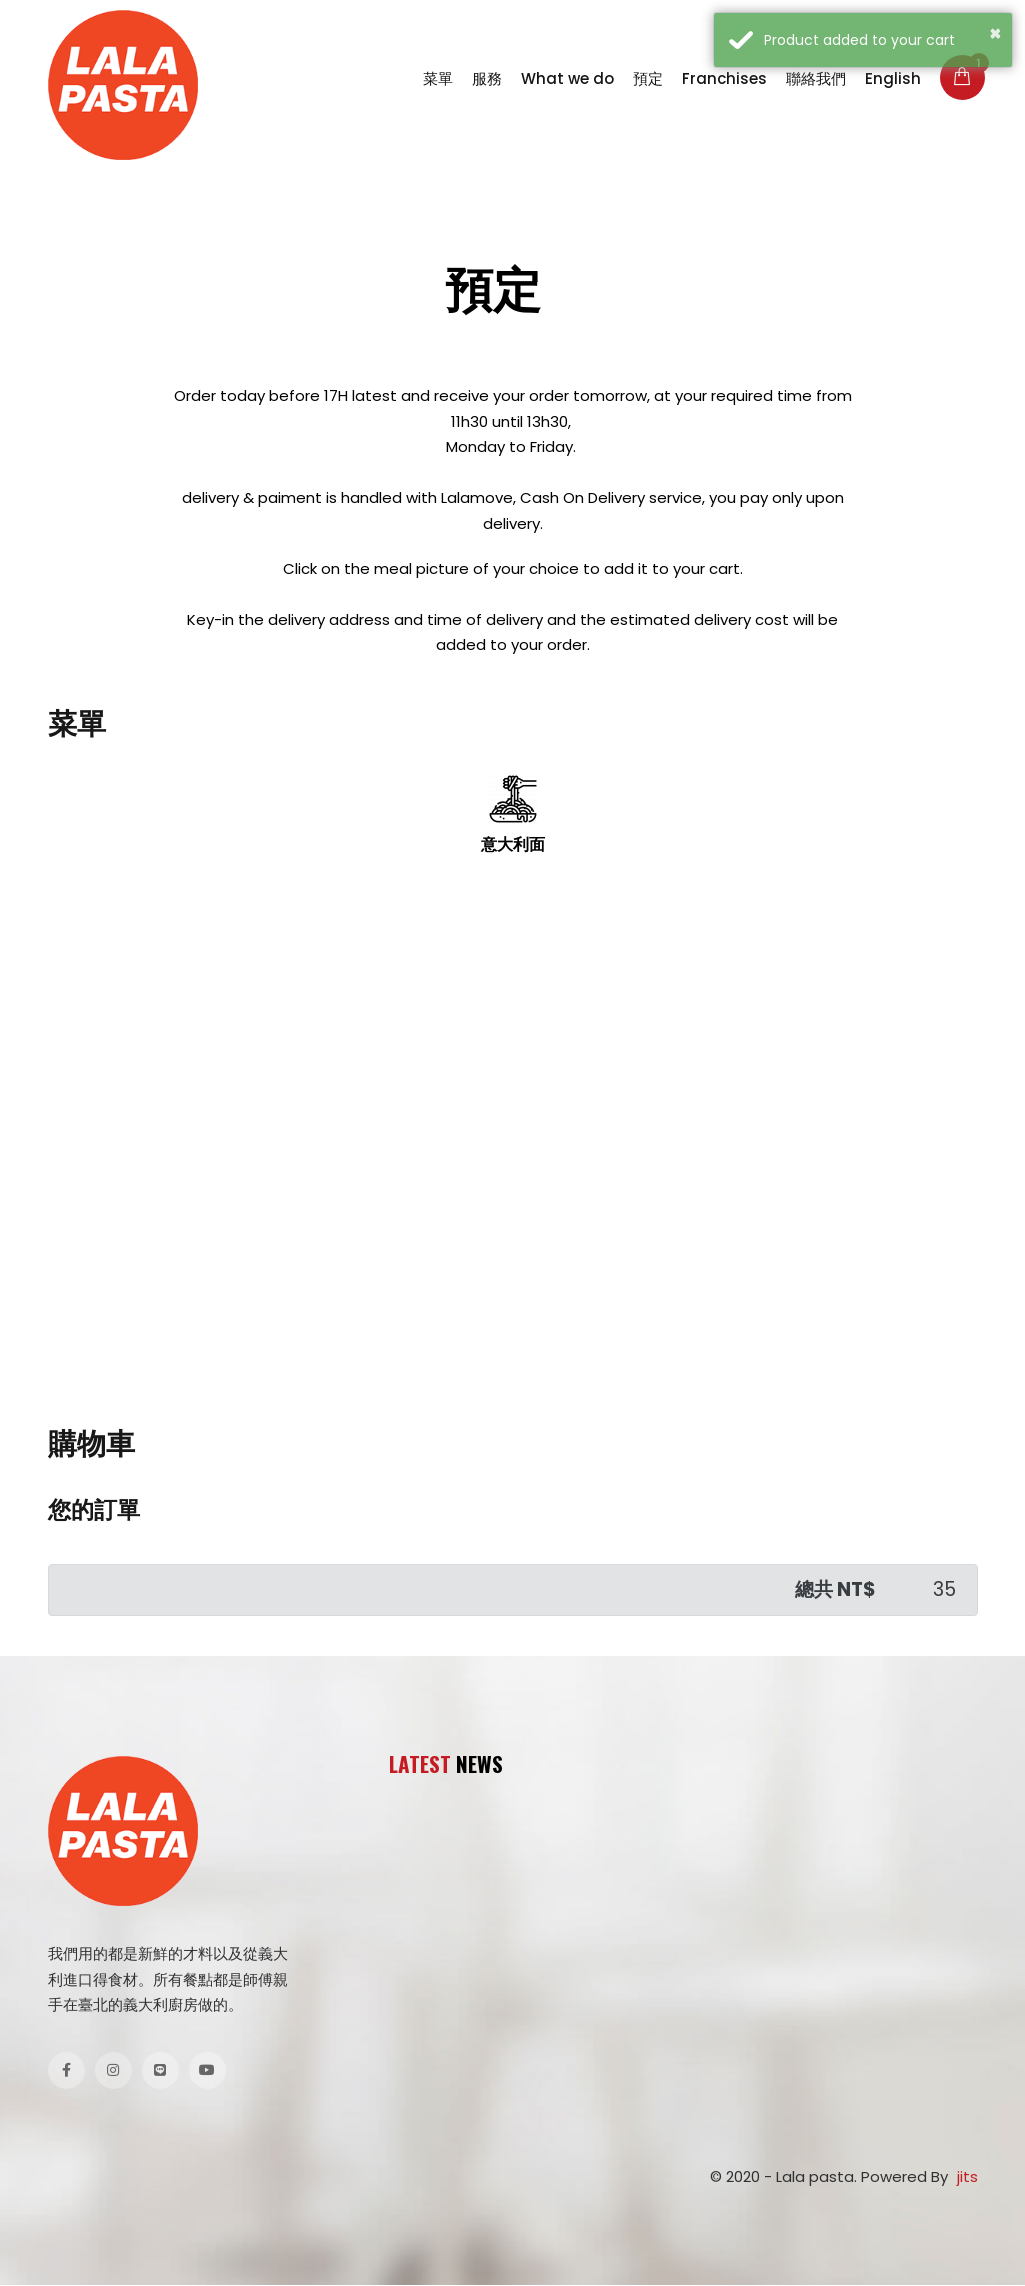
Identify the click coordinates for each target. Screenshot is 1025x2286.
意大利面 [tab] (513, 815)
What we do (567, 78)
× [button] (996, 32)
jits (967, 2177)
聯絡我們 (816, 78)
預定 (648, 78)
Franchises (724, 78)
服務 (487, 78)
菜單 (438, 78)
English (893, 78)
